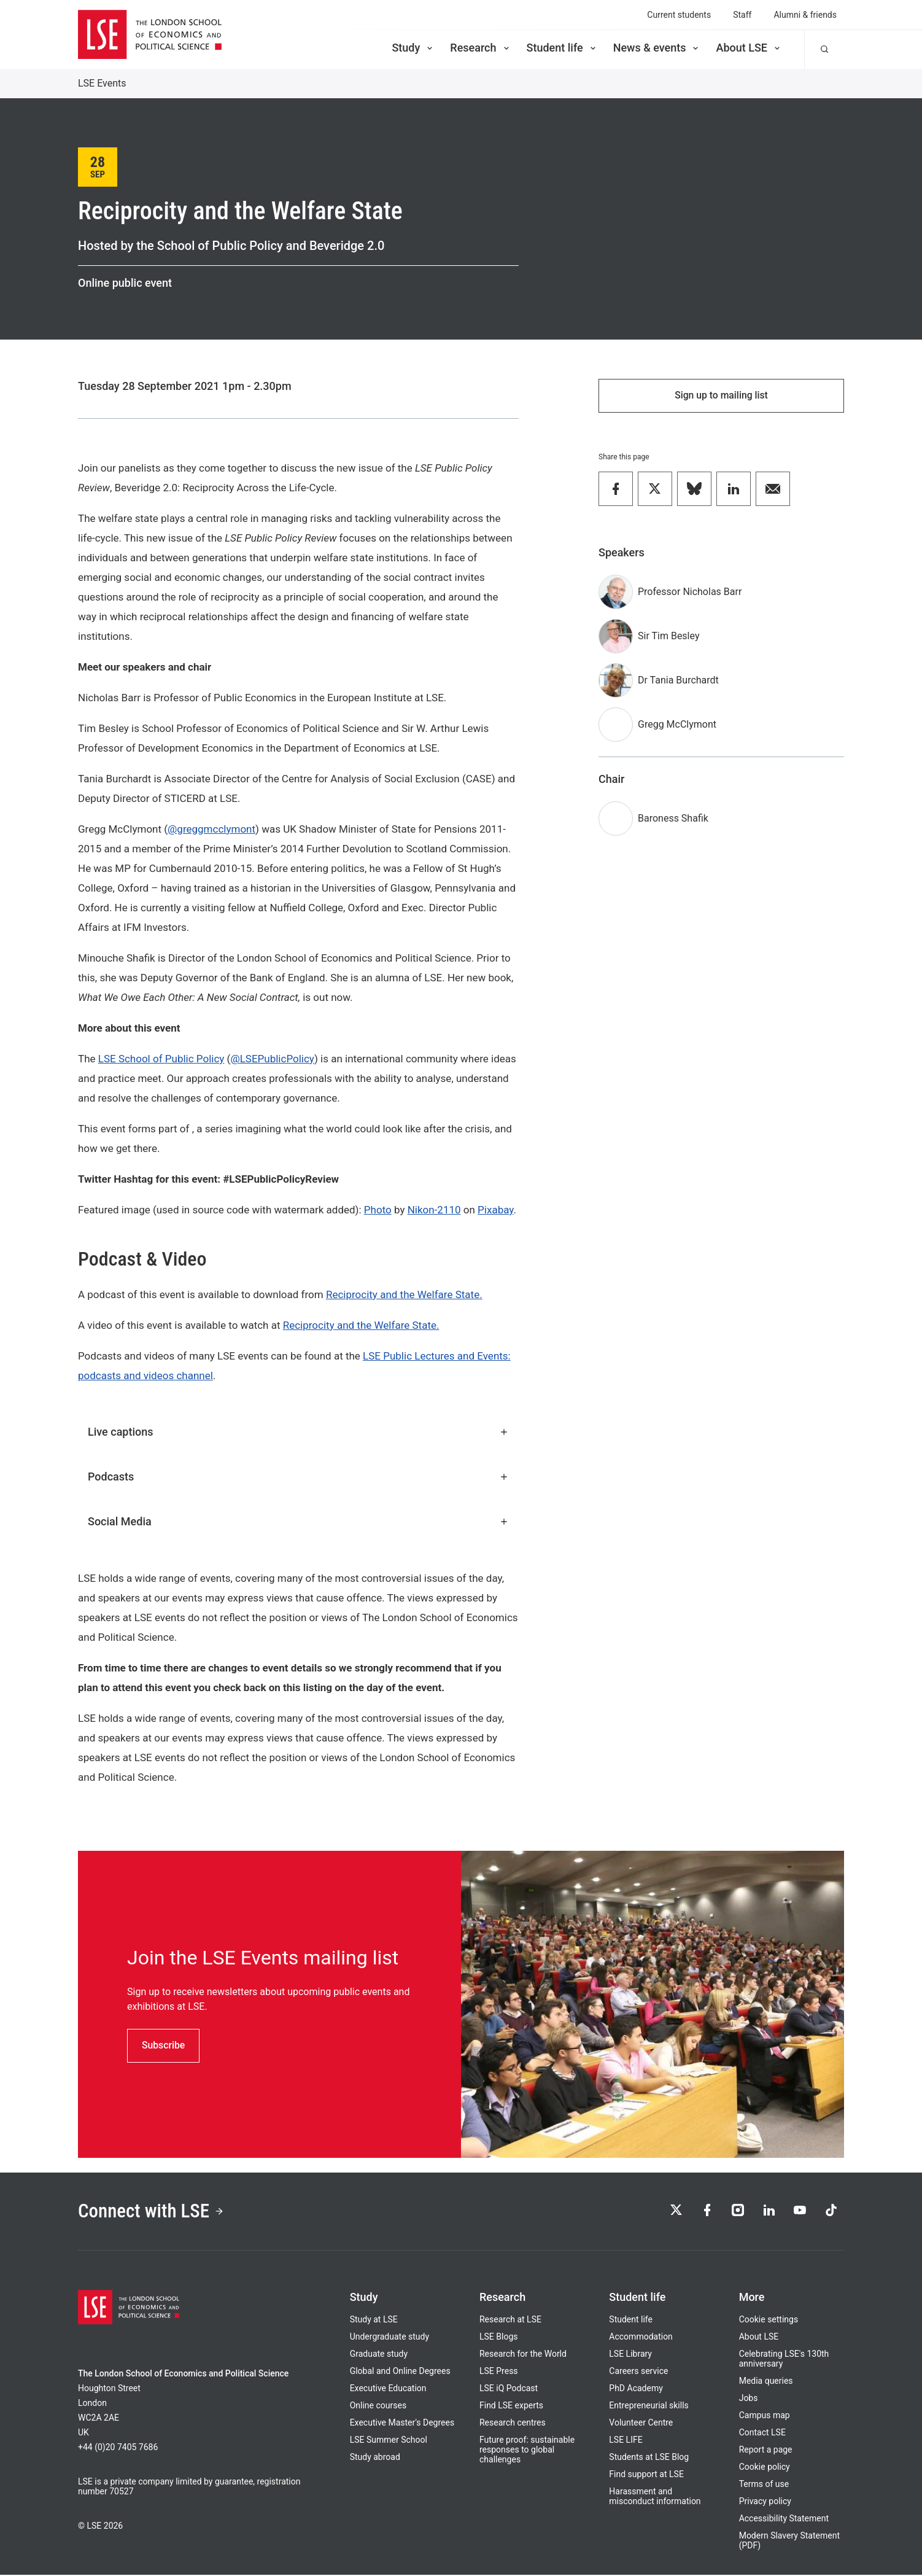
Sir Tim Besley (668, 636)
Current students (679, 15)
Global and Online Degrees (400, 2372)
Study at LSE (374, 2320)
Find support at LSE (646, 2475)
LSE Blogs (498, 2338)
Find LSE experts (511, 2406)
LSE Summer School (388, 2441)
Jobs (748, 2399)
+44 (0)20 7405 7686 (118, 2448)
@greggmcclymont (211, 829)
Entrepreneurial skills (648, 2406)
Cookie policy (764, 2468)
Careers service (638, 2372)
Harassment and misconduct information (654, 2497)
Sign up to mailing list (721, 396)
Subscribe (163, 2045)
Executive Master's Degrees (402, 2424)
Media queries (766, 2382)
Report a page (765, 2451)
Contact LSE (762, 2433)
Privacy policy (765, 2502)
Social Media (298, 1521)
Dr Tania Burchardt (678, 681)
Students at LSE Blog (649, 2458)
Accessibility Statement (784, 2519)
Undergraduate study (389, 2338)
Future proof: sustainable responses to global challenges (527, 2450)
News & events (657, 47)
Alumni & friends (805, 15)
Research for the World (523, 2355)
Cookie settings (769, 2320)
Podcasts (298, 1476)
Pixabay (495, 1210)
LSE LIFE (625, 2441)
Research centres (512, 2424)
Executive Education (388, 2389)
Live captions (298, 1431)
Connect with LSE (153, 2212)
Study (413, 47)
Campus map (764, 2416)
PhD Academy (636, 2389)
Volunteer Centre (641, 2424)
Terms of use (764, 2485)
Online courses (378, 2406)
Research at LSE (510, 2320)
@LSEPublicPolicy (272, 1059)
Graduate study (379, 2355)
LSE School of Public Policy (161, 1059)
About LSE (749, 47)
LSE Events (102, 83)
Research (480, 47)
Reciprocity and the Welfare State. (404, 1294)
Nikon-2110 (434, 1210)
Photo (378, 1210)
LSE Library (630, 2355)
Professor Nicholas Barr (690, 592)
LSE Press (498, 2372)
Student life (562, 47)
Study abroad (375, 2458)
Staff (742, 15)
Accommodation (641, 2338)
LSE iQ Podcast (508, 2389)
